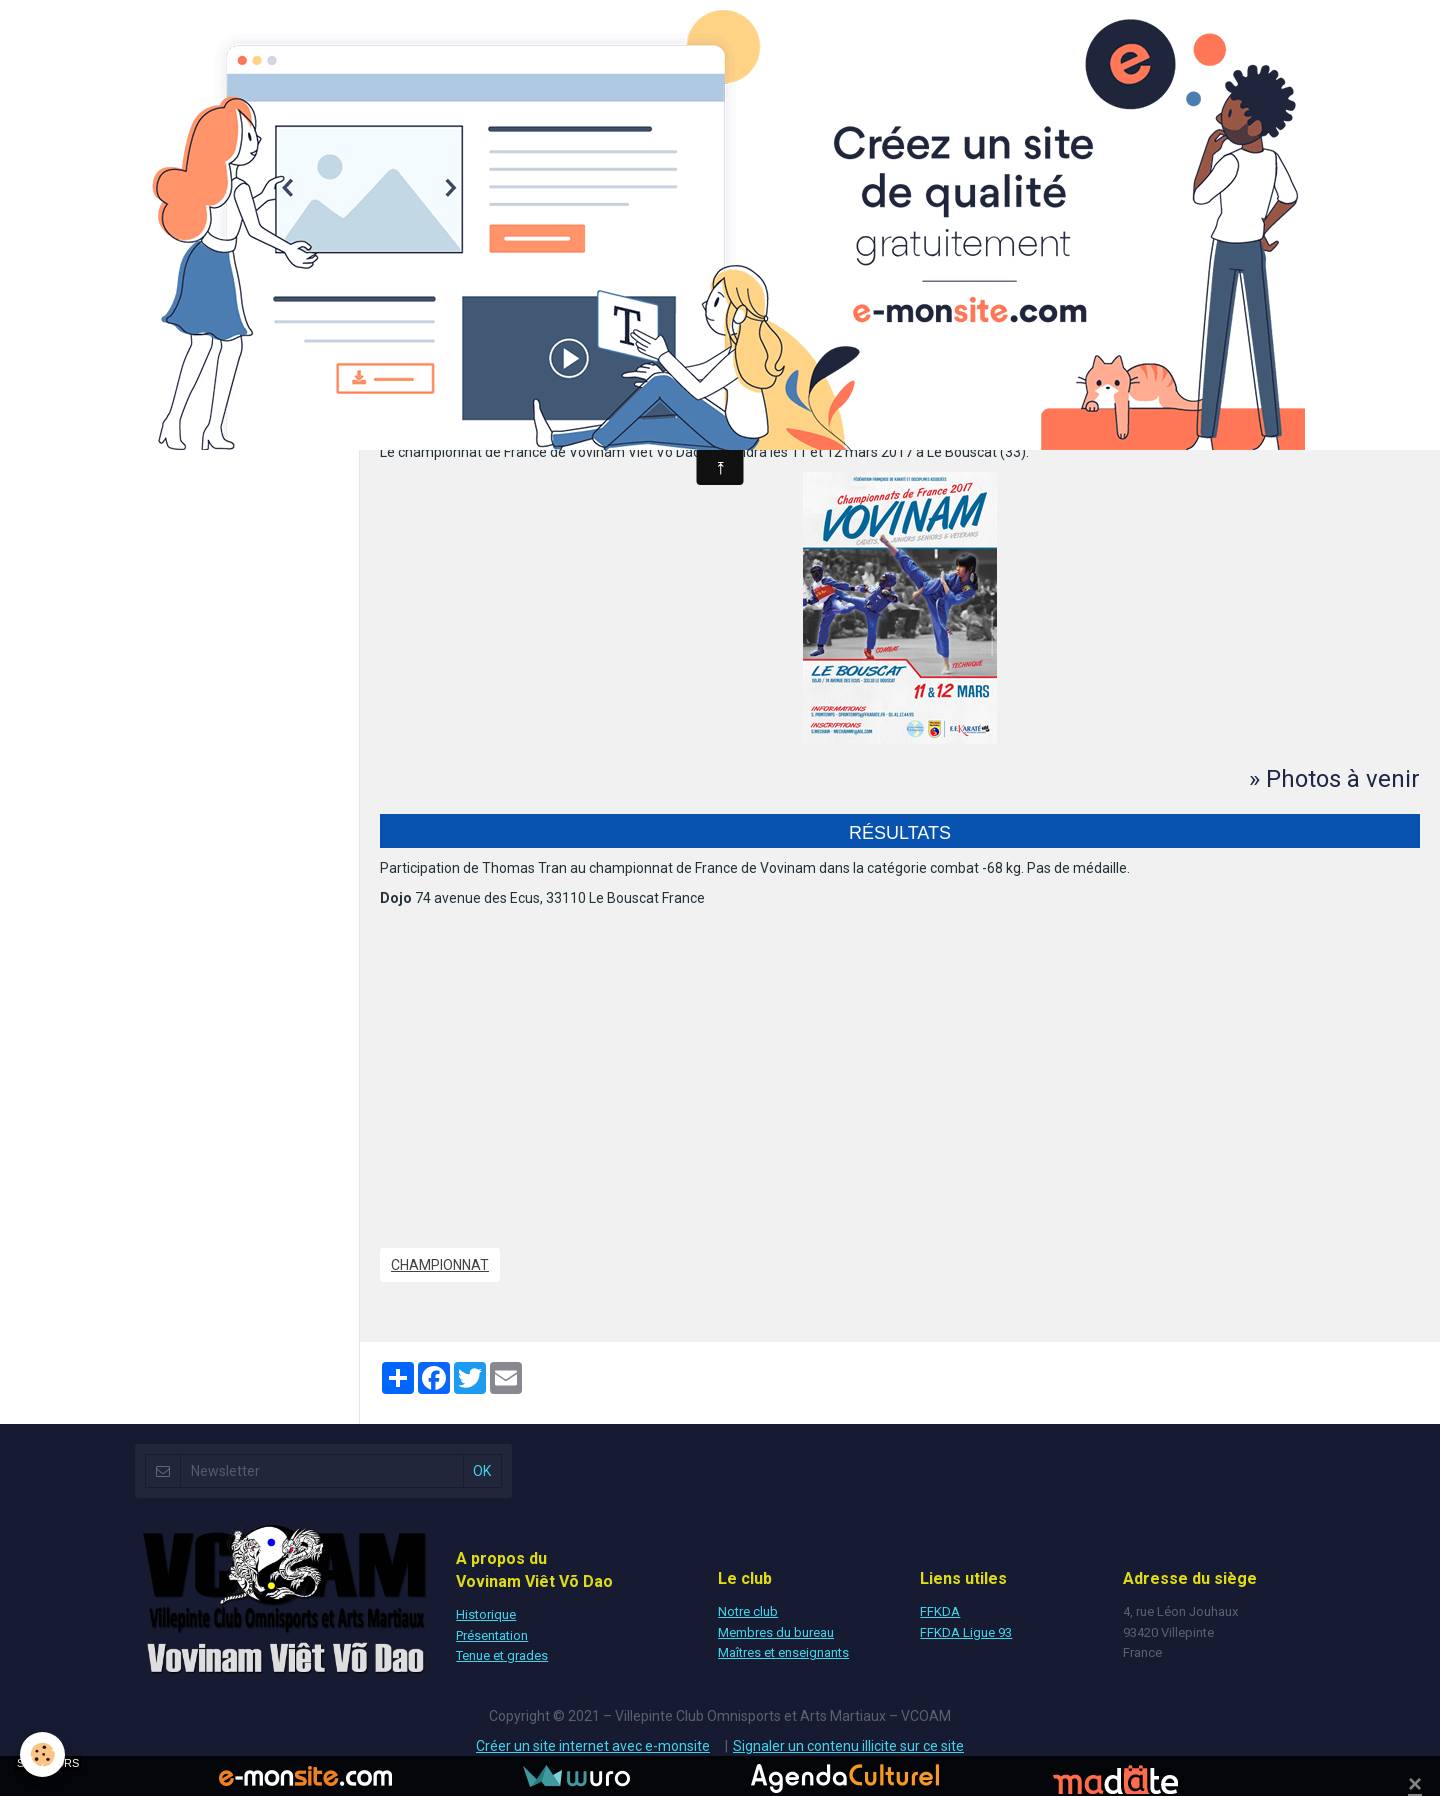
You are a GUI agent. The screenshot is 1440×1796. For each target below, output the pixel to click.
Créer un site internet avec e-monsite (593, 1746)
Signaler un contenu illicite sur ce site (848, 1746)
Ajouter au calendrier (467, 380)
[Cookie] (42, 1754)
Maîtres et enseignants (783, 1652)
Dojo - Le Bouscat (434, 412)
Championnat (440, 1265)
